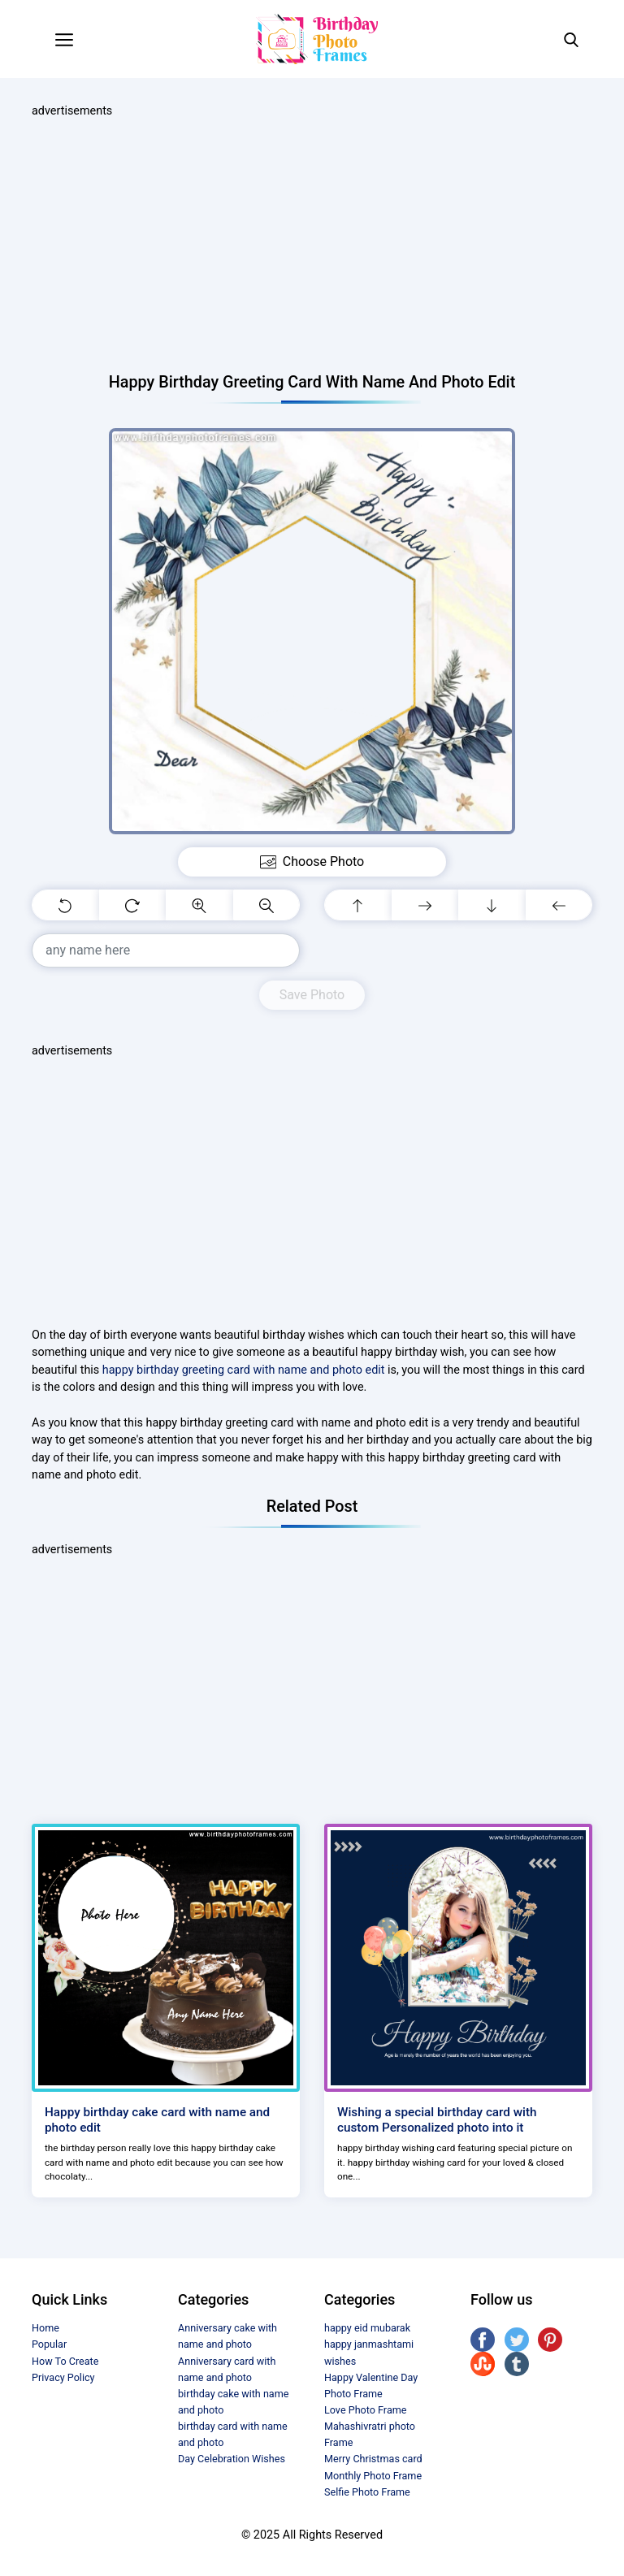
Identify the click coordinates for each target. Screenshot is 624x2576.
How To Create (65, 2361)
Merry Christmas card (373, 2459)
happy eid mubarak (367, 2328)
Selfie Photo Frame (367, 2492)
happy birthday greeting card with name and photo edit (243, 1370)
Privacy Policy (63, 2377)
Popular (49, 2344)
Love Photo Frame (365, 2410)
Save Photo (312, 994)
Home (45, 2328)
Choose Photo (312, 862)
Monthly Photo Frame (373, 2476)
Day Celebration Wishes (231, 2459)
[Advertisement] (312, 246)
